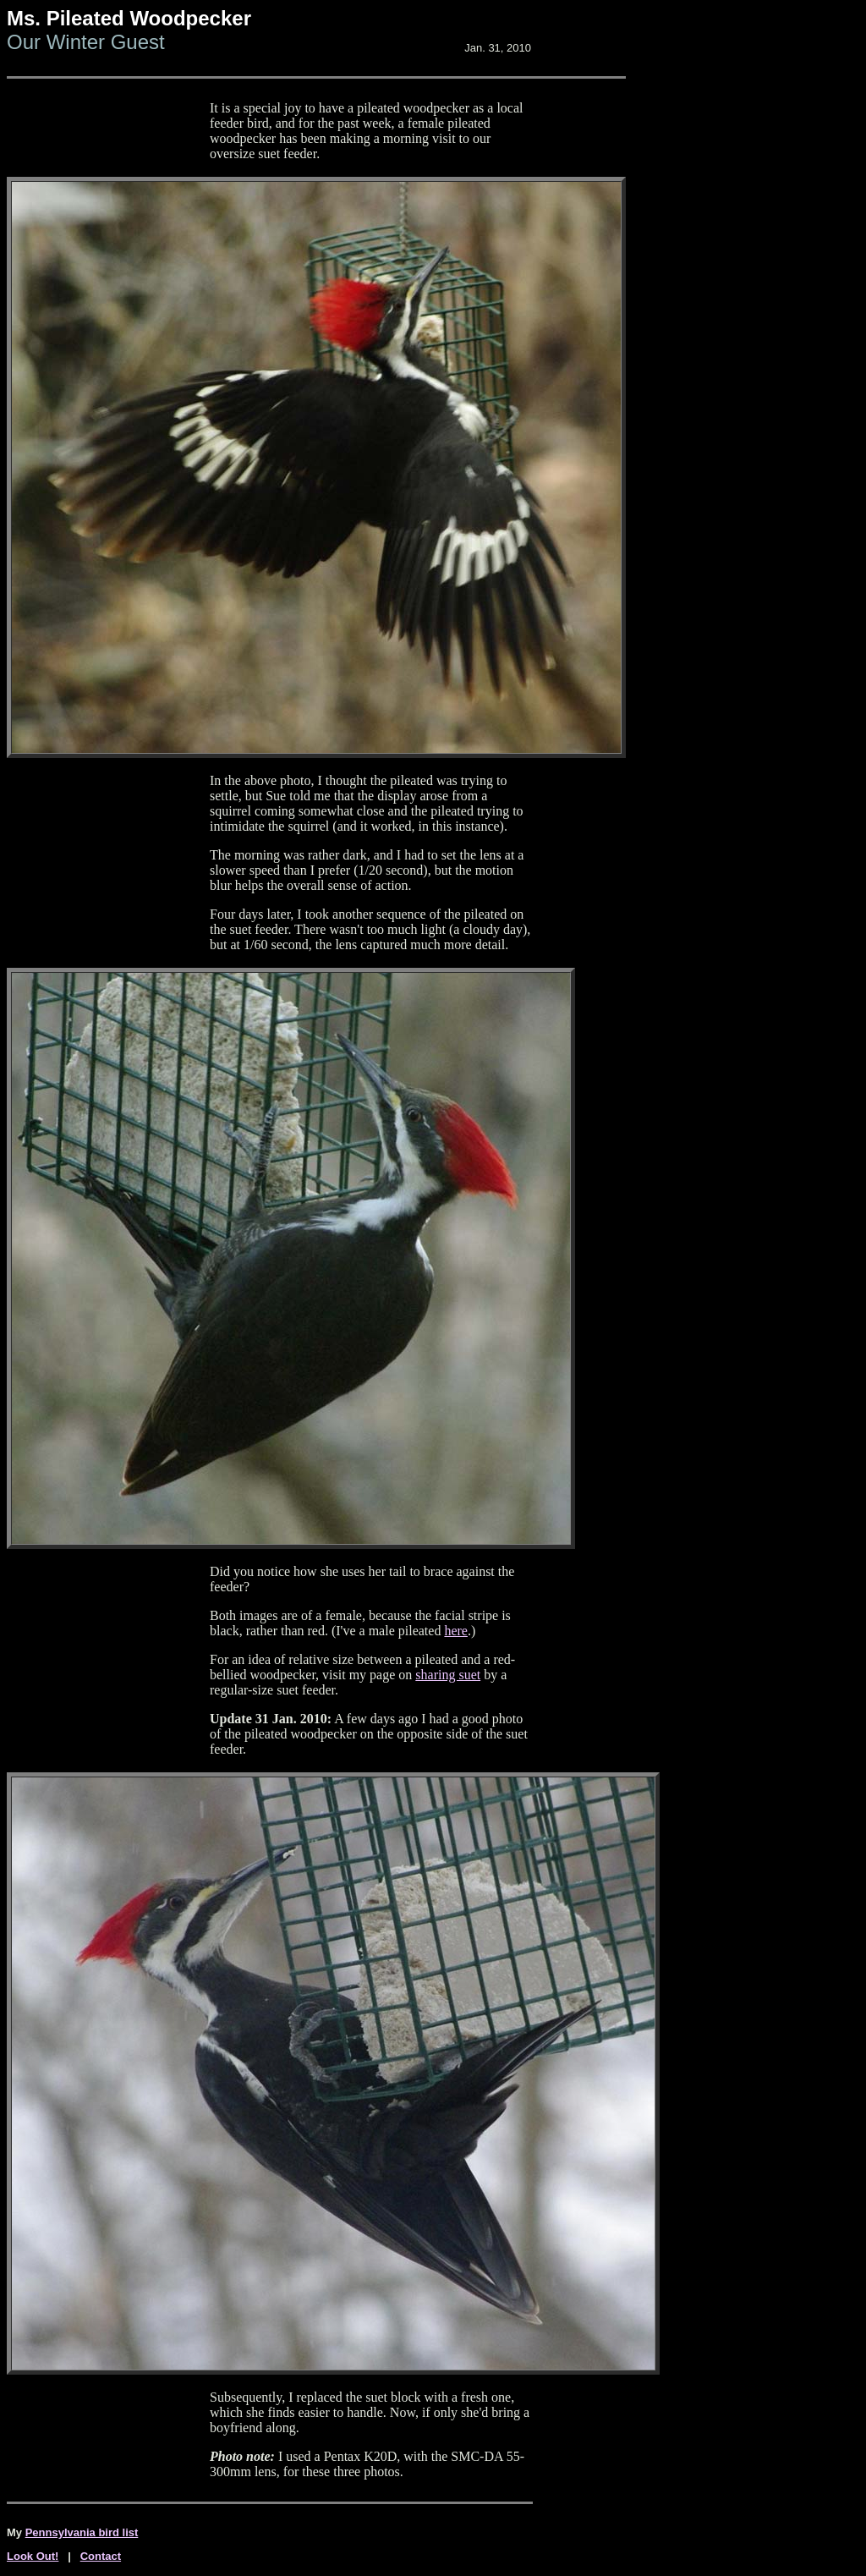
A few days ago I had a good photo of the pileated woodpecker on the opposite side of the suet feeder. (369, 1733)
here (456, 1630)
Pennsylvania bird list (82, 2532)
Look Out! (32, 2556)
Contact (100, 2556)
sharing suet (447, 1674)
